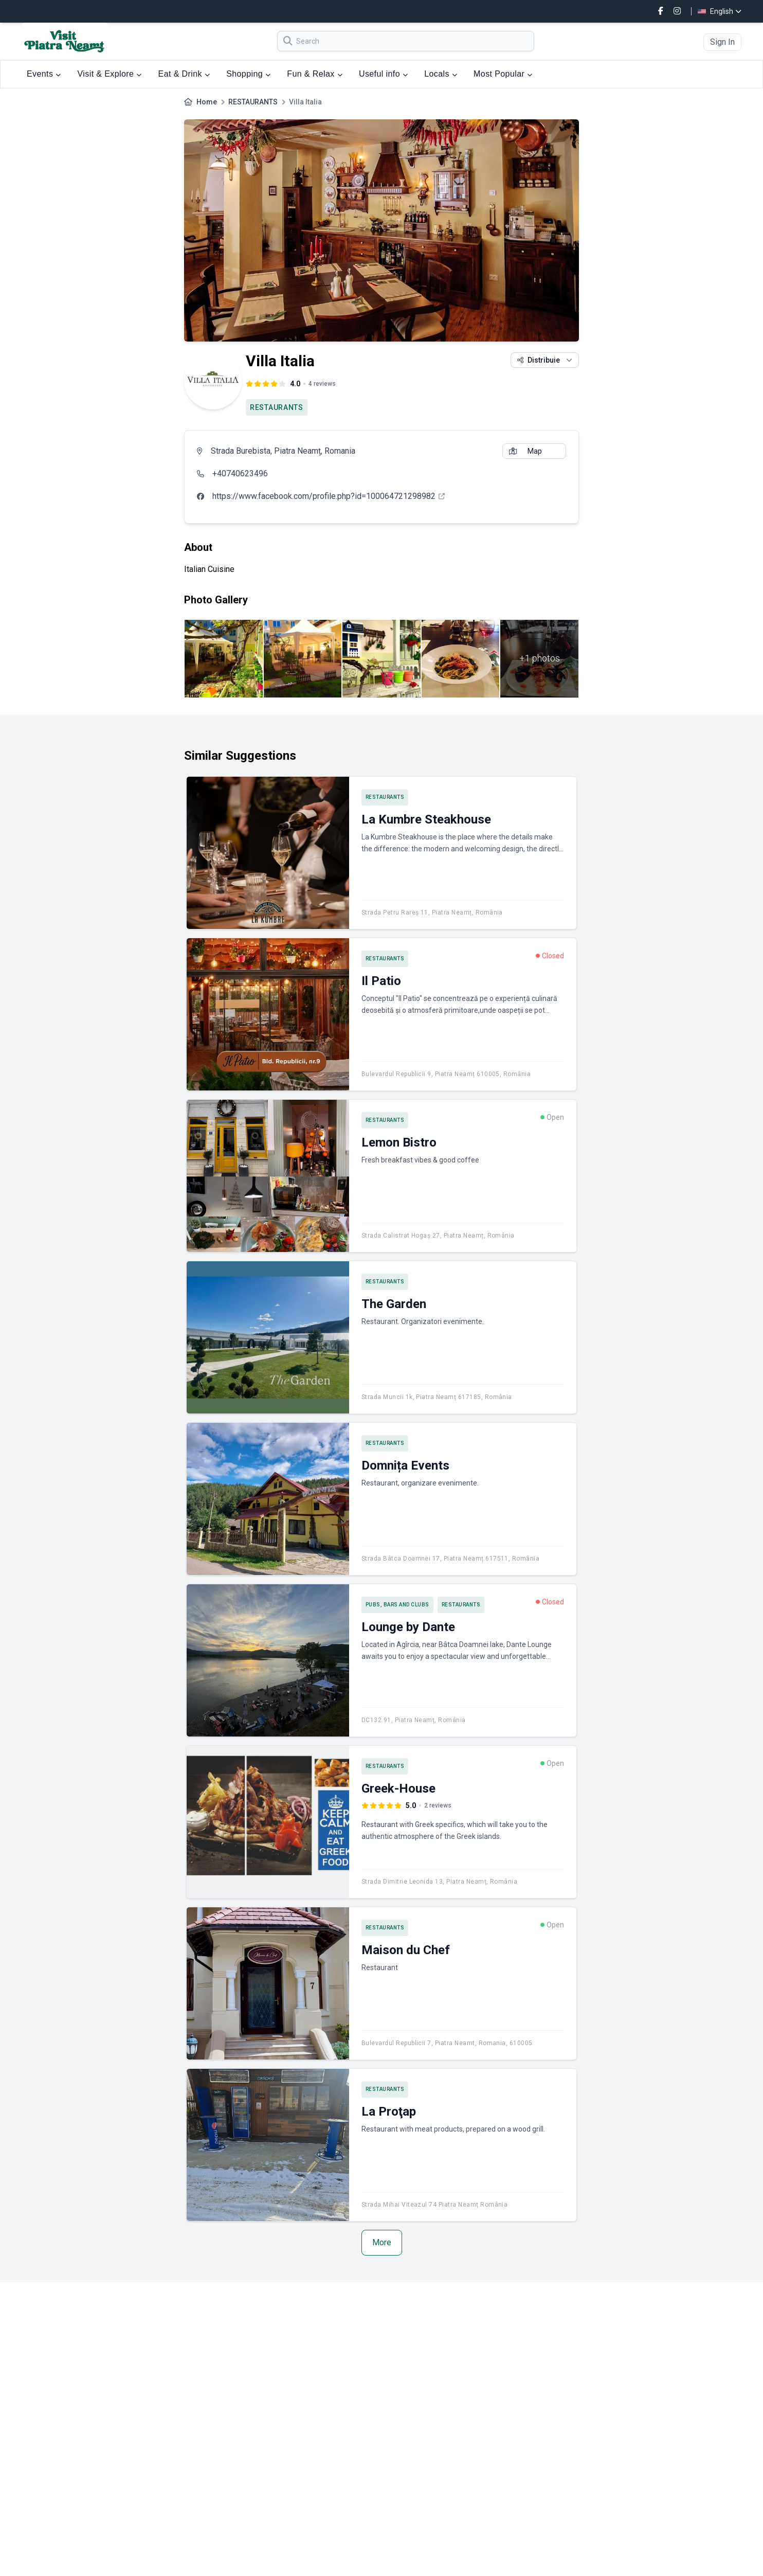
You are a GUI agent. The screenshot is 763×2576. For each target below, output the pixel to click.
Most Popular (503, 73)
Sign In (722, 42)
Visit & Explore (110, 73)
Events (44, 73)
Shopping (248, 73)
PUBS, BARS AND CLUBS (397, 1604)
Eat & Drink (184, 73)
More (381, 2242)
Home (206, 102)
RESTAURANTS (253, 102)
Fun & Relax (314, 73)
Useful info (383, 73)
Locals (440, 73)
